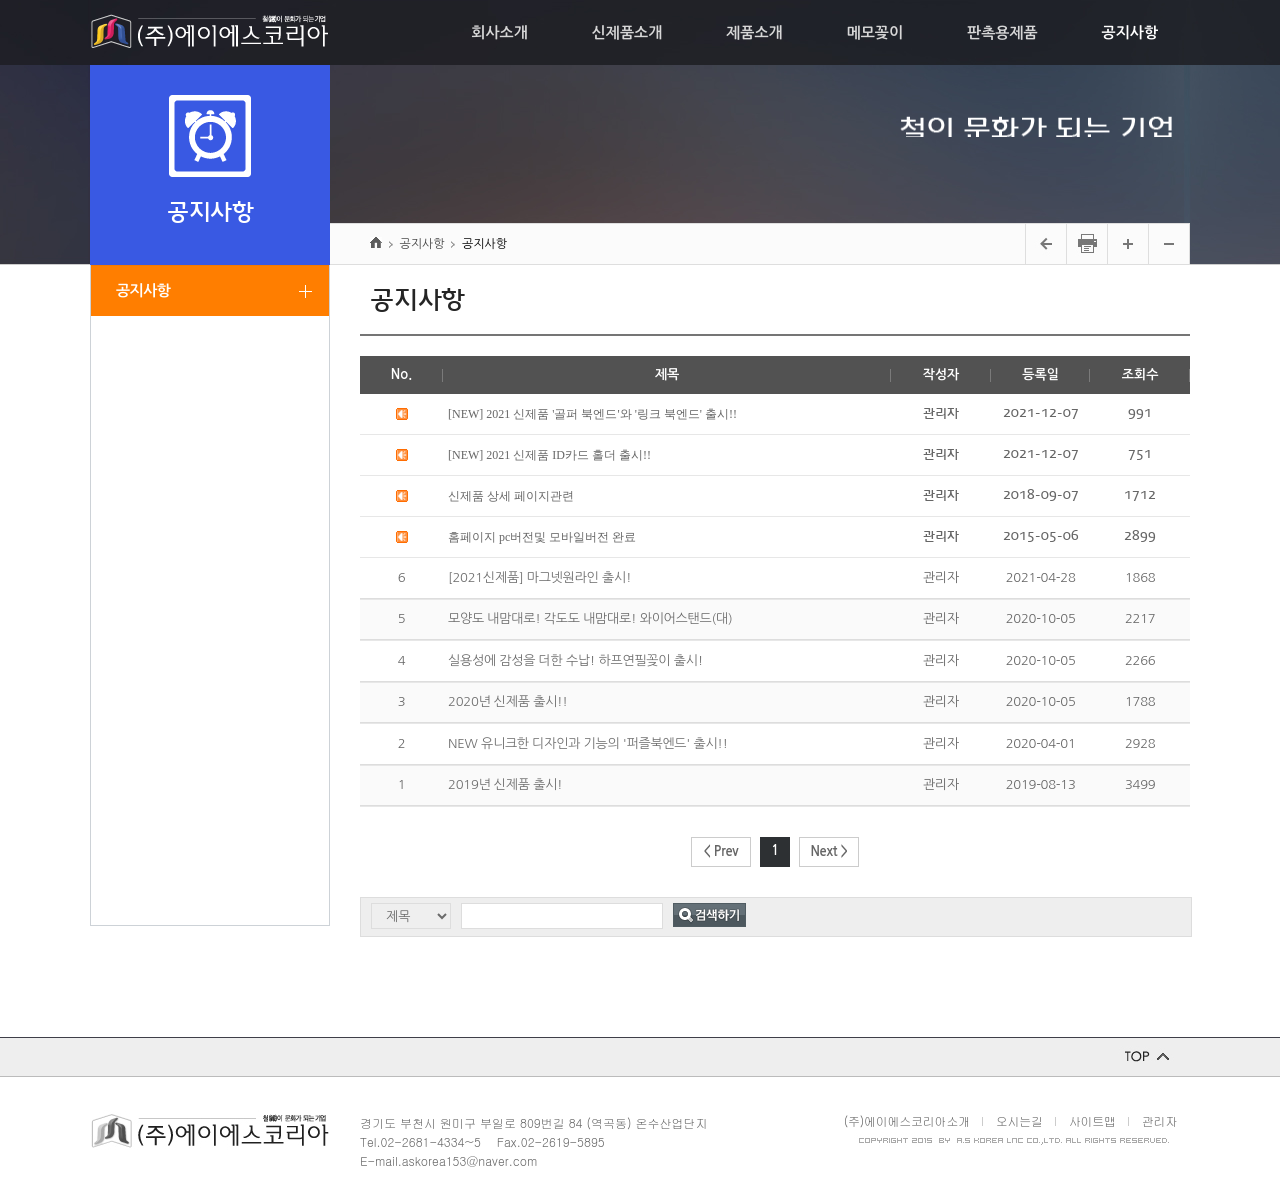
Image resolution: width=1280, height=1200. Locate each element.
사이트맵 (1092, 1120)
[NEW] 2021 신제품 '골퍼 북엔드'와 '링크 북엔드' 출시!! (592, 414)
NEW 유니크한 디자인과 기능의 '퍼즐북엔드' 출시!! (588, 743)
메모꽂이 (875, 32)
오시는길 (1019, 1120)
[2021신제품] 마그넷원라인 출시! (539, 577)
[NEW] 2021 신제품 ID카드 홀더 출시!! (549, 455)
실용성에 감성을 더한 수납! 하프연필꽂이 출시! (575, 660)
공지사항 (1130, 32)
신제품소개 (627, 32)
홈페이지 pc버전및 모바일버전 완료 (542, 537)
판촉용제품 (1002, 32)
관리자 (1159, 1120)
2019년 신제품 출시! (505, 784)
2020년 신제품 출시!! (508, 701)
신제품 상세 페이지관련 (511, 496)
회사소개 (499, 32)
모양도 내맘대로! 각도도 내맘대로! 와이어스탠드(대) (590, 618)
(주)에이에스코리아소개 (907, 1120)
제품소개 (754, 32)
